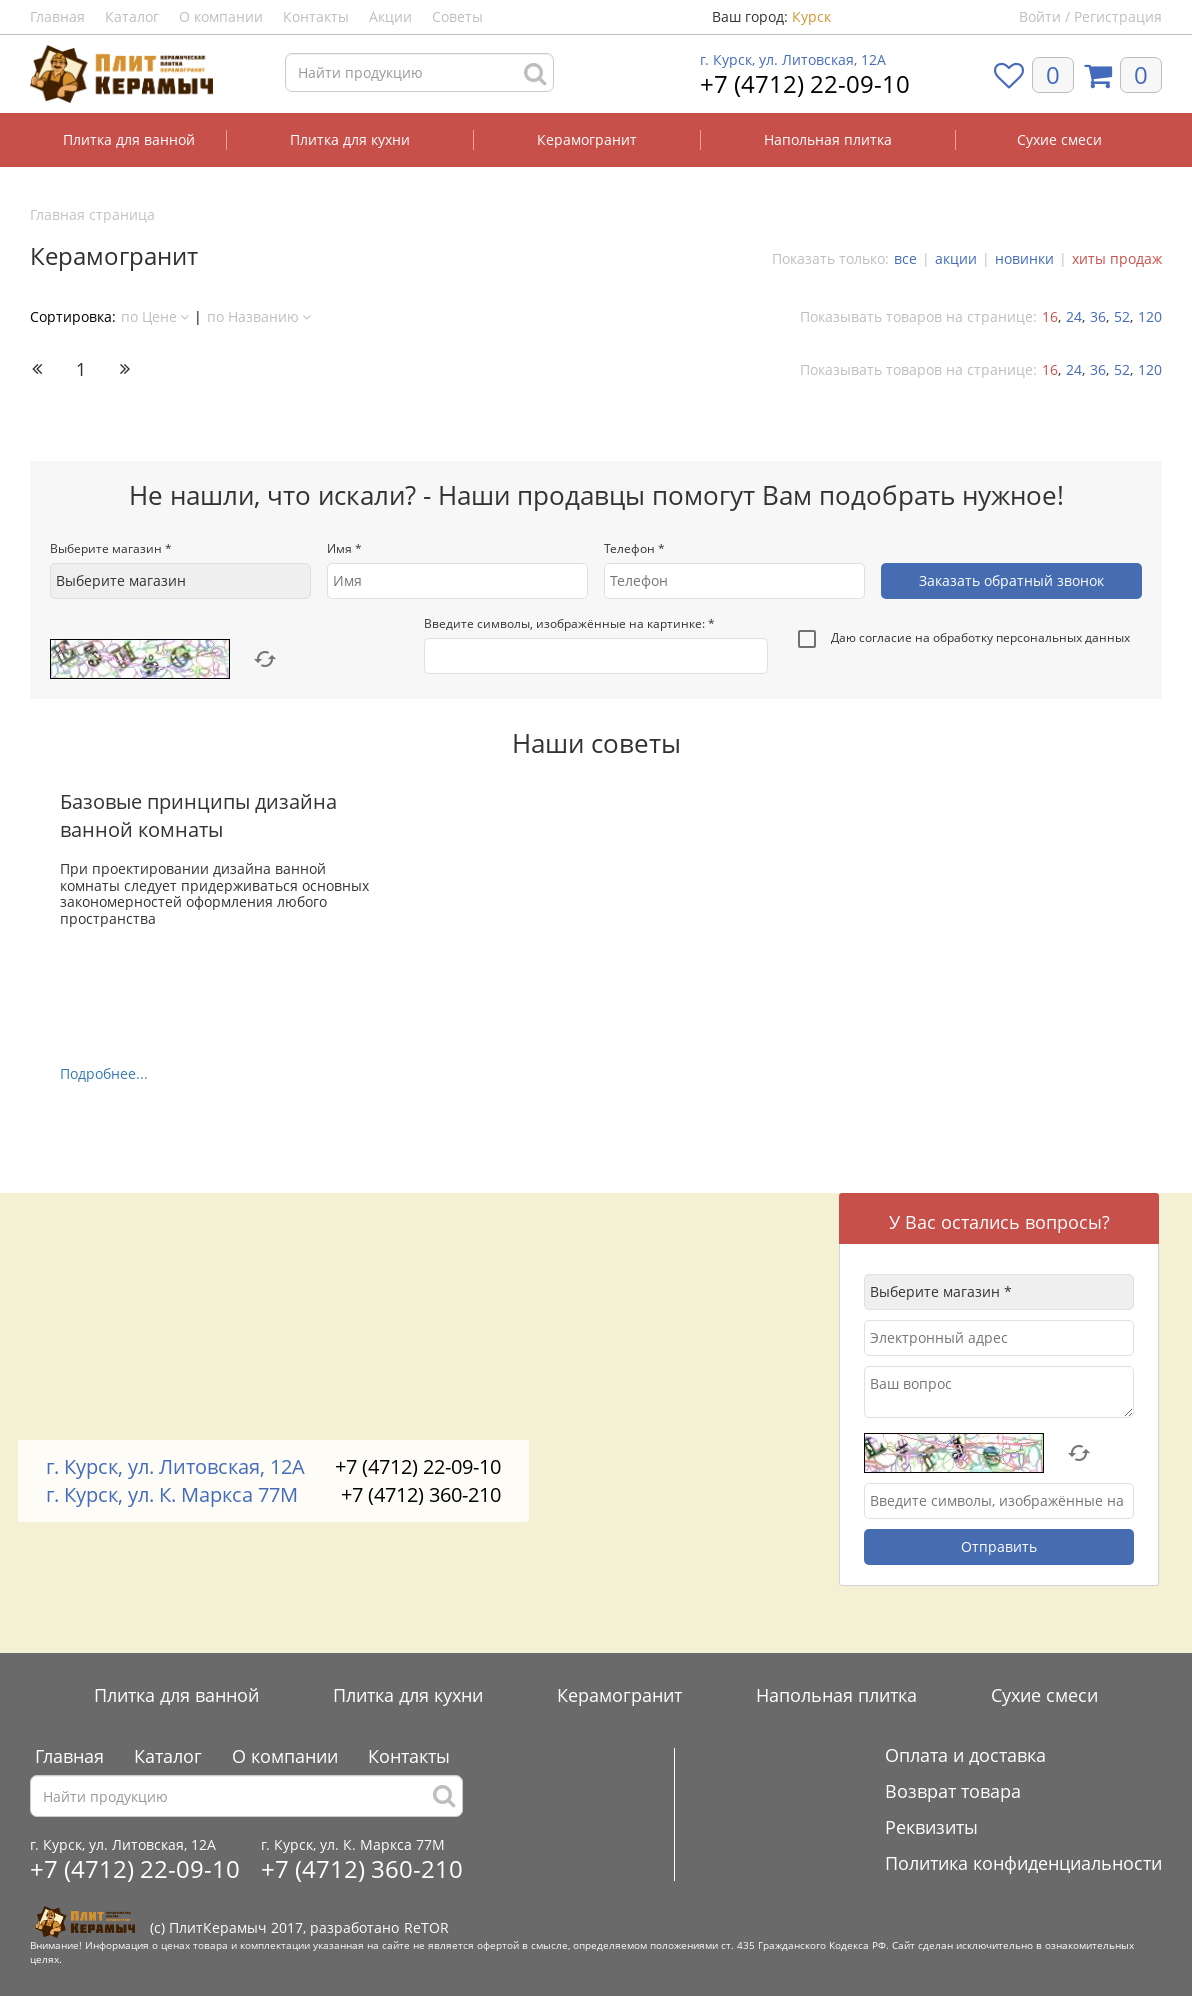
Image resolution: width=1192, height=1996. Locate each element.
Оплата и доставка (965, 1755)
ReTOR (426, 1927)
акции (956, 258)
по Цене (155, 316)
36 (1098, 316)
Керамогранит (587, 139)
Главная (57, 16)
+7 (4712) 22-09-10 (805, 83)
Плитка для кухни (350, 139)
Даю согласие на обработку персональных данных (964, 639)
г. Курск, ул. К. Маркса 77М (172, 1495)
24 (1074, 316)
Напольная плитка (828, 139)
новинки (1024, 258)
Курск (811, 16)
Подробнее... (104, 1073)
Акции (390, 16)
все (905, 258)
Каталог (132, 16)
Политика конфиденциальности (1023, 1863)
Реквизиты (931, 1827)
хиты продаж (1117, 258)
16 (1050, 316)
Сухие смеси (1059, 139)
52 (1122, 316)
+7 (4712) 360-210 (421, 1494)
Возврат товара (953, 1791)
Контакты (316, 16)
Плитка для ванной (129, 139)
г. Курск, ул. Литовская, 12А (793, 60)
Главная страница (92, 214)
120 (1150, 316)
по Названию (259, 316)
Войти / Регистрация (1090, 16)
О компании (221, 16)
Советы (457, 16)
